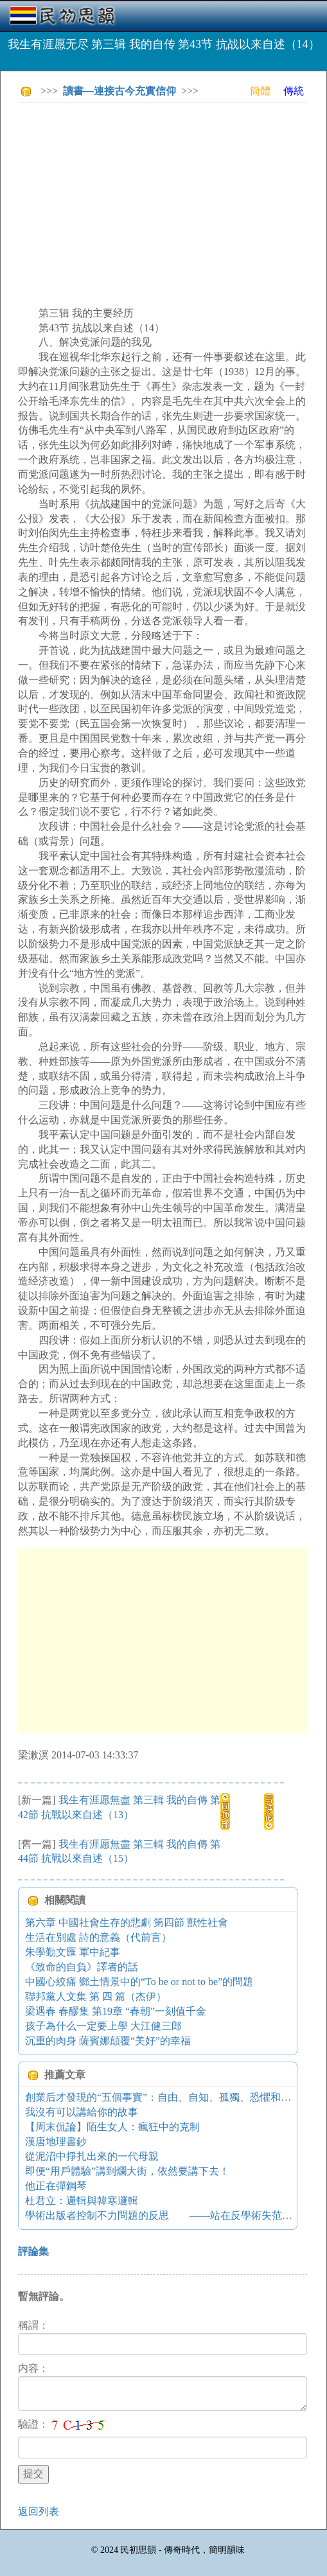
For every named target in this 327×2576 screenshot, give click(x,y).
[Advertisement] (172, 202)
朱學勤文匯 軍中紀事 (72, 1952)
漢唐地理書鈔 (56, 2141)
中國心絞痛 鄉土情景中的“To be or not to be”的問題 (139, 1981)
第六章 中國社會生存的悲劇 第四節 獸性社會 (126, 1922)
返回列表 (38, 2511)
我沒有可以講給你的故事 (81, 2112)
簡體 (260, 90)
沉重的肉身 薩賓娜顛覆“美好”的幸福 (108, 2040)
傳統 (293, 90)
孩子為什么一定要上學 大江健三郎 (103, 2025)
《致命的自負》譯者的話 (81, 1966)
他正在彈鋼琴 (56, 2185)
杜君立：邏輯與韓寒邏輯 (81, 2200)
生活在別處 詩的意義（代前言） (98, 1937)
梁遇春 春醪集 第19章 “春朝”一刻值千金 (115, 2011)
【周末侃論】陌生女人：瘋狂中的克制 (112, 2126)
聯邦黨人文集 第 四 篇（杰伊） (95, 1996)
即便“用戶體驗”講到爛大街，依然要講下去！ (127, 2171)
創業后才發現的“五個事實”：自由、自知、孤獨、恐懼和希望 (163, 2097)
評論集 (33, 2251)
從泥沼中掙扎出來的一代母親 (92, 2156)
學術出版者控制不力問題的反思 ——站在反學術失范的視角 (169, 2215)
